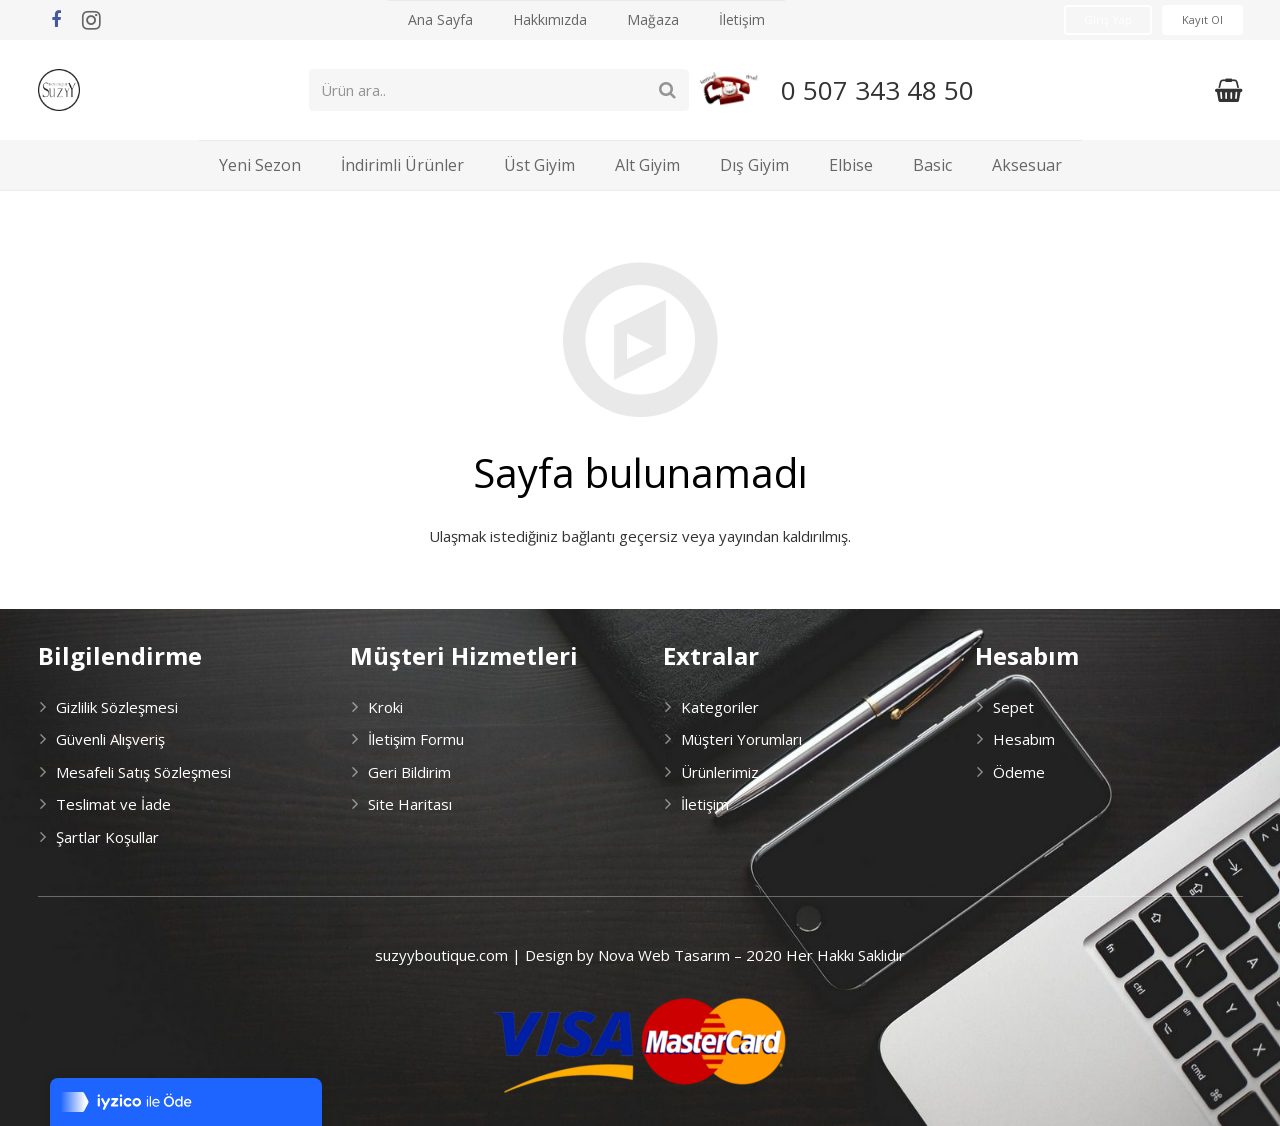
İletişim (705, 804)
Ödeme (1019, 772)
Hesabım (1024, 739)
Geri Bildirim (409, 772)
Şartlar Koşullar (107, 837)
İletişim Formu (416, 739)
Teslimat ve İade (113, 804)
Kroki (385, 707)
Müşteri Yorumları (741, 739)
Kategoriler (720, 707)
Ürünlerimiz (720, 772)
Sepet (1013, 707)
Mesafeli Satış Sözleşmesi (143, 772)
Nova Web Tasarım (664, 955)
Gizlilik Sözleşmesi (117, 707)
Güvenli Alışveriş (110, 739)
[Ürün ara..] (524, 90)
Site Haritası (410, 804)
